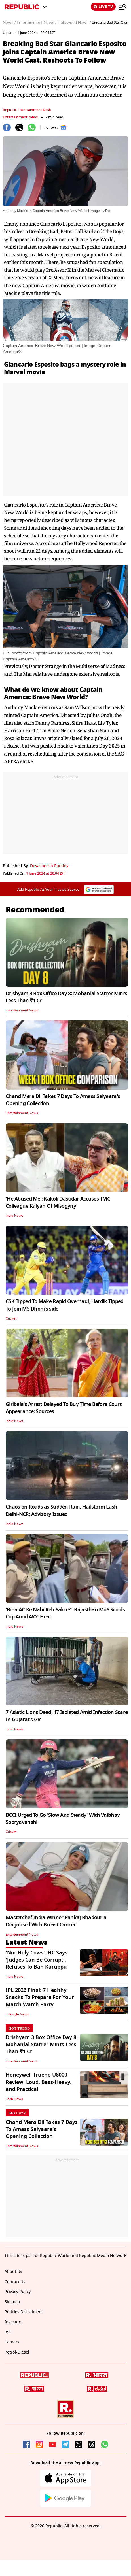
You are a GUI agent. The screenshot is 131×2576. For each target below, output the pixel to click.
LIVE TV (103, 7)
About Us (13, 2272)
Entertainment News (20, 117)
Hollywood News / (74, 23)
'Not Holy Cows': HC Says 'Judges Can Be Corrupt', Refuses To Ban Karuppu (36, 1960)
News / (9, 23)
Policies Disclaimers (24, 2312)
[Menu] (122, 7)
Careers (12, 2342)
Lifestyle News (17, 2014)
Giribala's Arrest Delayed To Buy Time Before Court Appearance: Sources (63, 1408)
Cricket (11, 1318)
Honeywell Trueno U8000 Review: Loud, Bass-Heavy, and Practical (38, 2082)
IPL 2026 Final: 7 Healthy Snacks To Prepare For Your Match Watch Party (40, 1997)
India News (14, 1215)
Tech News (14, 2099)
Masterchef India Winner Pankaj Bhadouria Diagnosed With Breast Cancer (56, 1921)
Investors (13, 2322)
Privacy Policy (18, 2292)
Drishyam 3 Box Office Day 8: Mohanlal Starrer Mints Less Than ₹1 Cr (66, 997)
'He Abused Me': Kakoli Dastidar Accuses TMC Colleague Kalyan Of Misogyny (58, 1202)
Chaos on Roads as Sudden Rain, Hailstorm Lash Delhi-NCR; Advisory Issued (61, 1510)
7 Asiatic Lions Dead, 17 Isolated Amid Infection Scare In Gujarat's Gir (67, 1716)
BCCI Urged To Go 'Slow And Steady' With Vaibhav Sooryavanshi (63, 1818)
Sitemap (12, 2302)
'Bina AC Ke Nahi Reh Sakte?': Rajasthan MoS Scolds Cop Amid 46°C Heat (65, 1613)
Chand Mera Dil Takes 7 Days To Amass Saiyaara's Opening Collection (63, 1100)
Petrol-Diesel (17, 2352)
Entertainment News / (36, 23)
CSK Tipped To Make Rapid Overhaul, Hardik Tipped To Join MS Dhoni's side (64, 1305)
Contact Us (15, 2282)
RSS (8, 2332)
